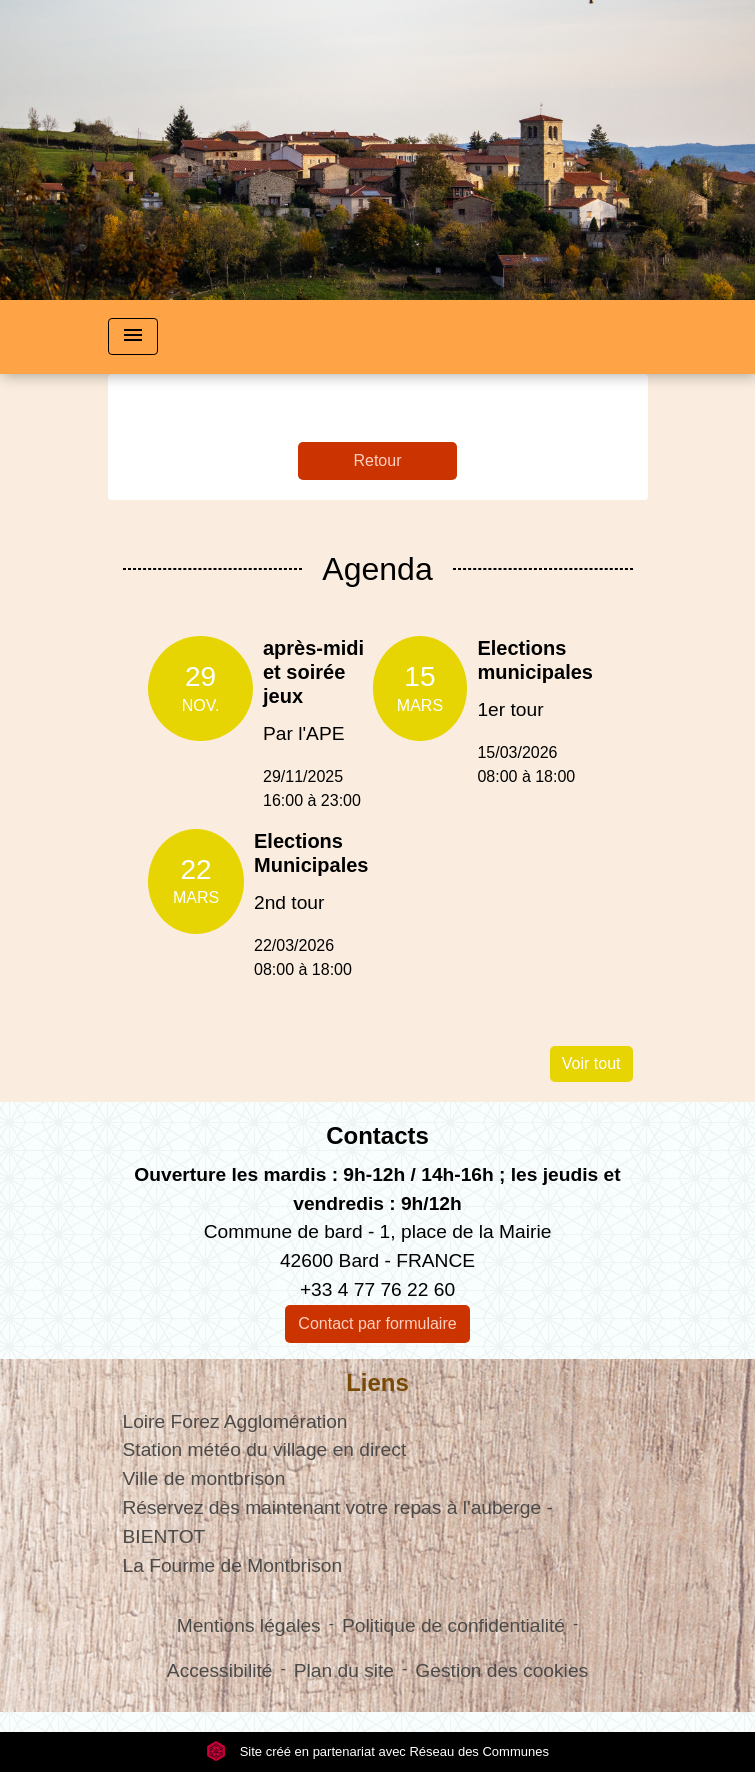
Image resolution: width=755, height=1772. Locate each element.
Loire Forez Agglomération (235, 1421)
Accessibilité (220, 1670)
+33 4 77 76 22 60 (377, 1289)
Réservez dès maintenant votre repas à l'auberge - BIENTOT (338, 1522)
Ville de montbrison (204, 1478)
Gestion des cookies (501, 1670)
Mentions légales (249, 1625)
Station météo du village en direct (265, 1449)
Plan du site (344, 1670)
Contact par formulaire (377, 1323)
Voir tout (591, 1063)
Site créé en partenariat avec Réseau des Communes (377, 1751)
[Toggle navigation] (133, 336)
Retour (377, 460)
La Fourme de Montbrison (233, 1565)
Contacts (377, 1135)
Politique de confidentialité (453, 1625)
